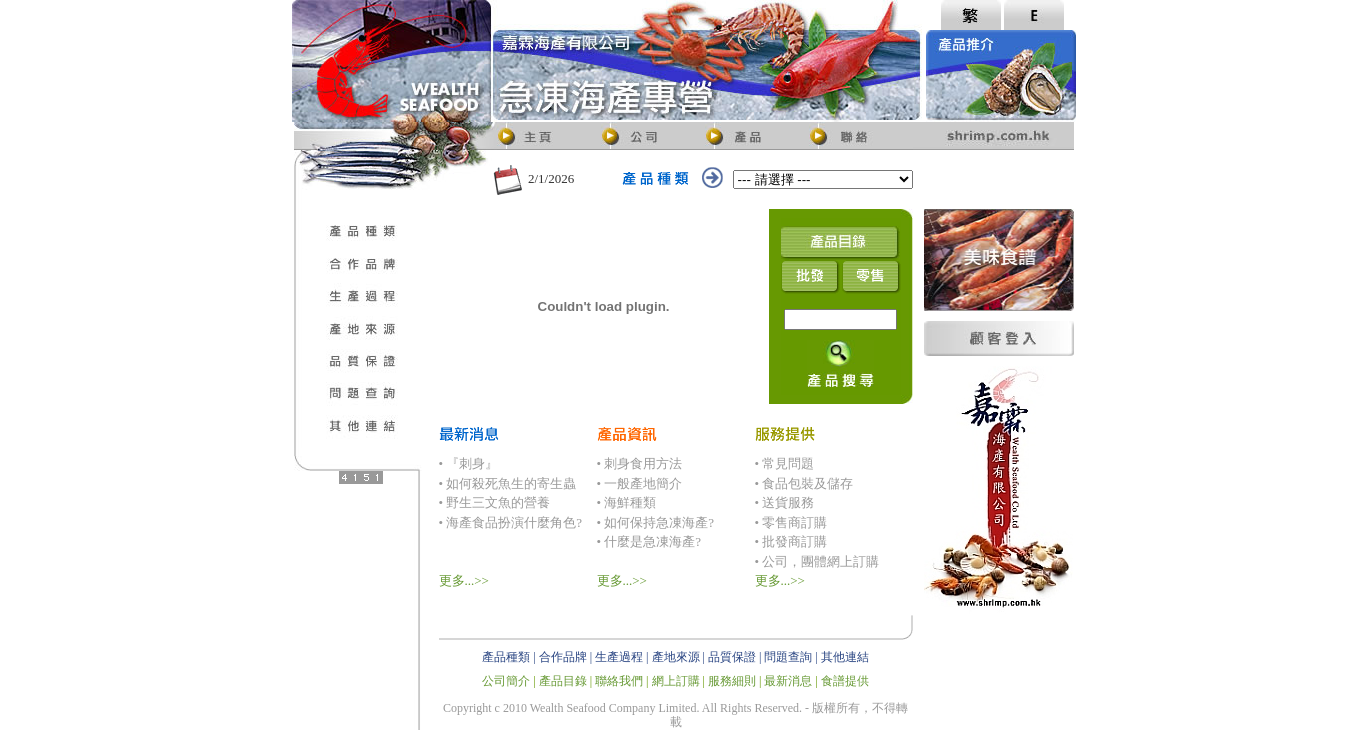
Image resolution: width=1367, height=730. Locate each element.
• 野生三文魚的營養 (495, 502)
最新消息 (788, 681)
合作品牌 (563, 657)
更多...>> (464, 580)
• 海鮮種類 (627, 502)
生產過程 (619, 657)
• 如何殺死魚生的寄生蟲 (508, 483)
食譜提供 (845, 681)
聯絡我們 (619, 681)
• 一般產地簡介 (640, 483)
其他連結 (845, 657)
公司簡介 (506, 681)
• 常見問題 (785, 463)
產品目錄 (563, 681)
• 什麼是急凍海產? (649, 541)
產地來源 (676, 657)
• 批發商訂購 (791, 541)
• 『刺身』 (469, 463)
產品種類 (506, 657)
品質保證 (732, 657)
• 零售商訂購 (791, 522)
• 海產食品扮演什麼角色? (511, 522)
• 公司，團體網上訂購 (817, 561)
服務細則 (732, 681)
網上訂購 (676, 681)
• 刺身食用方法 (640, 463)
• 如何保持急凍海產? (656, 522)
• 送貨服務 (785, 502)
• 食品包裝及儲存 (804, 483)
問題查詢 (788, 657)
